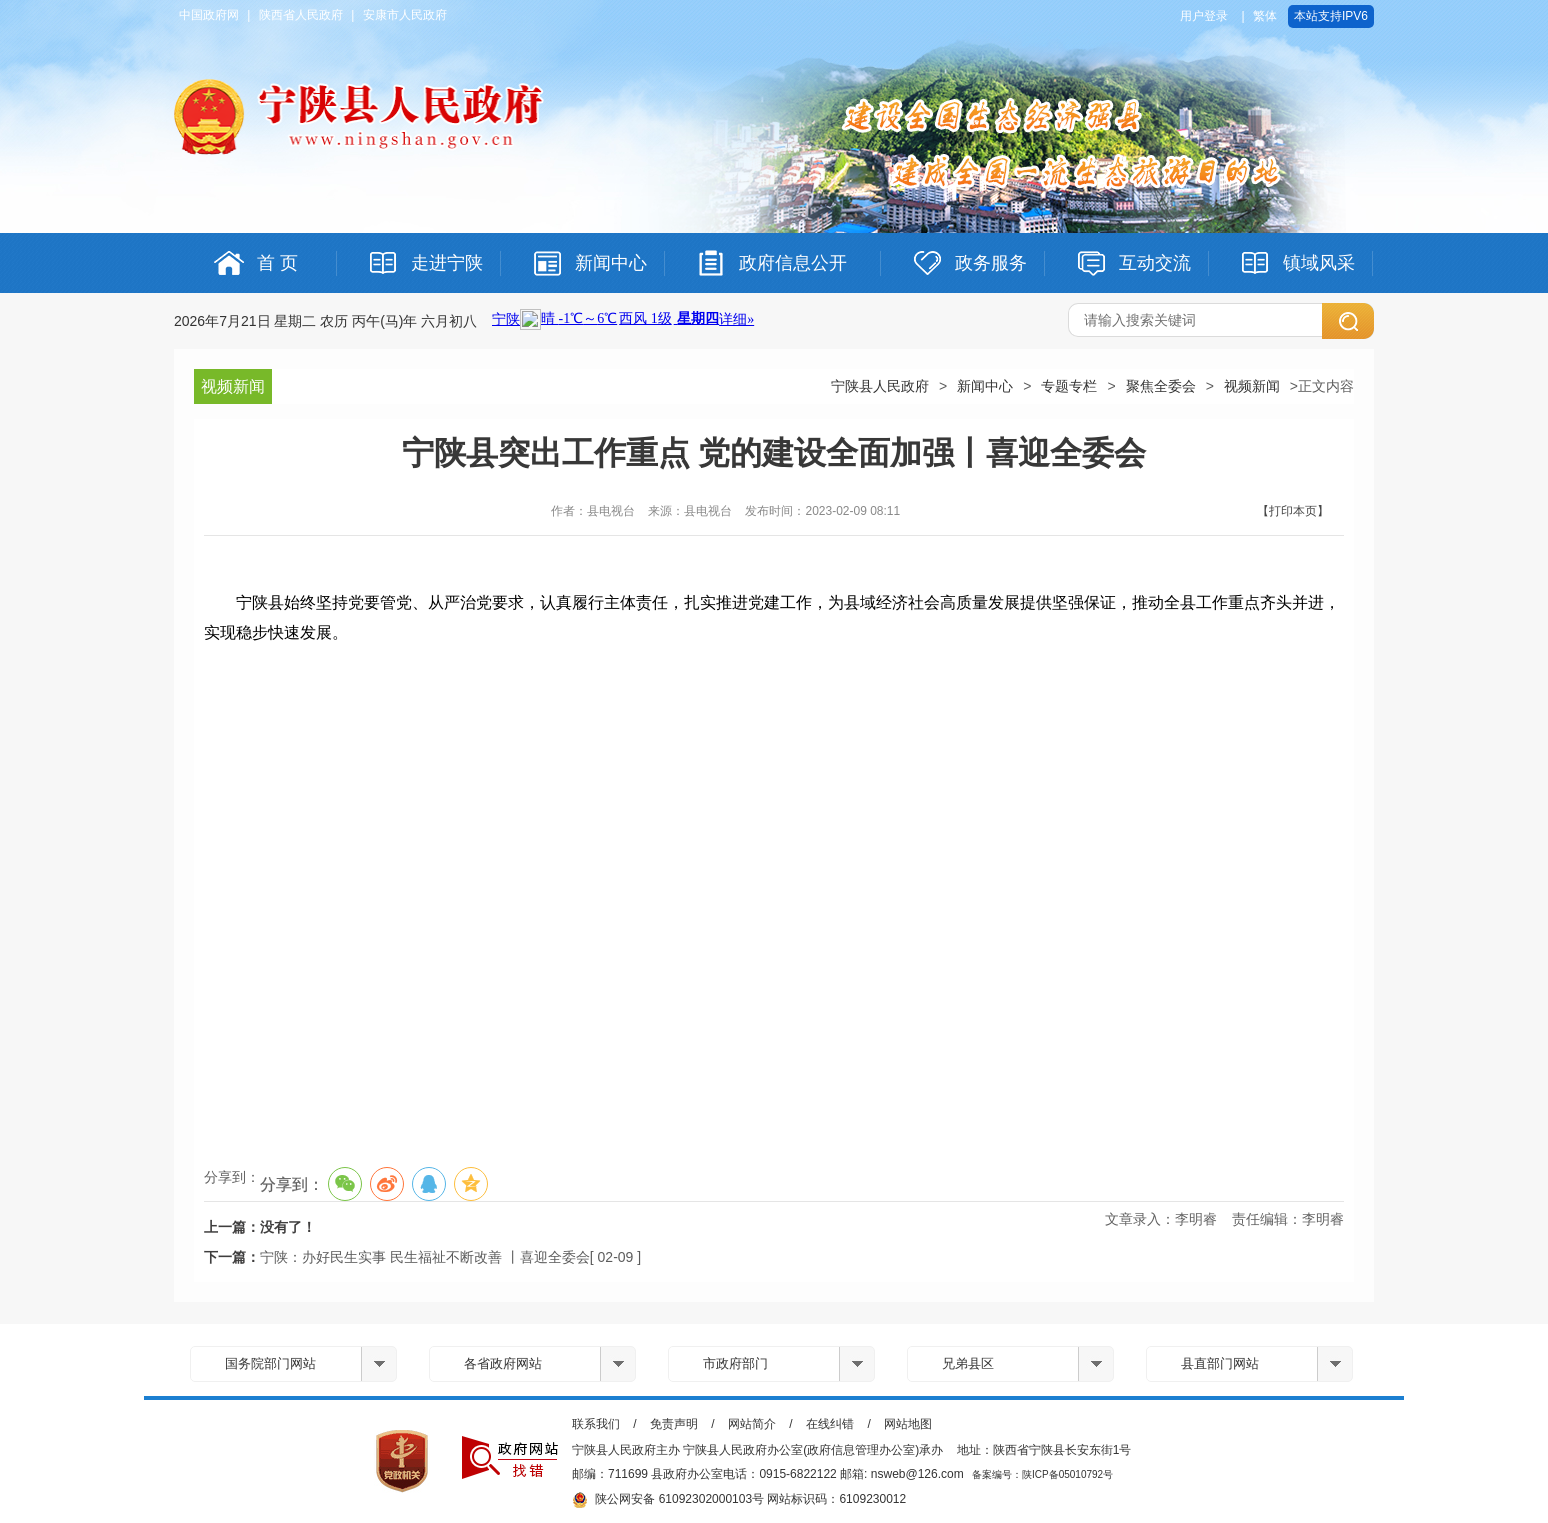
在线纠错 (830, 1424)
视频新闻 (1252, 386)
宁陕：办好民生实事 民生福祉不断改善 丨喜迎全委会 (425, 1257)
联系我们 (596, 1424)
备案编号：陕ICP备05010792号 (1042, 1474)
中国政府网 (209, 15)
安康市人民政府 (405, 15)
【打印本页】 (1293, 511)
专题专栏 (1069, 386)
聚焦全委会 (1161, 386)
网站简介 (752, 1424)
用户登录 (1204, 16)
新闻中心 (985, 386)
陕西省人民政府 (301, 15)
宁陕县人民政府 (880, 386)
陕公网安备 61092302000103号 (668, 1500)
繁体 (1265, 16)
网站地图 (908, 1424)
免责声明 (674, 1424)
